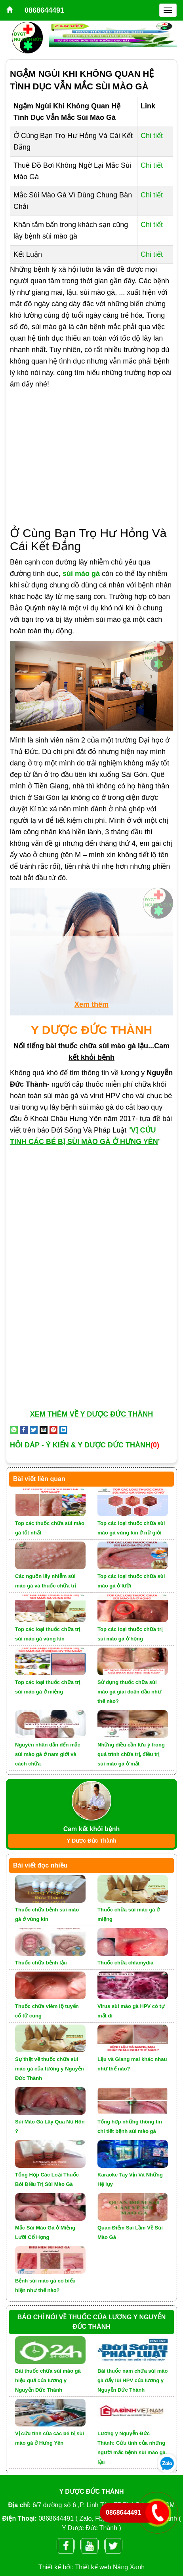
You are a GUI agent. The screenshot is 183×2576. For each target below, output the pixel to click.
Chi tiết (152, 136)
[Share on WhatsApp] (14, 1430)
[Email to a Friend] (44, 1430)
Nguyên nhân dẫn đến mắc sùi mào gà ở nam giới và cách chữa (47, 1754)
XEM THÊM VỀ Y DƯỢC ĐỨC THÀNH (91, 1414)
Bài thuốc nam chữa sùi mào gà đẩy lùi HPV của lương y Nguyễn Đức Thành (132, 2380)
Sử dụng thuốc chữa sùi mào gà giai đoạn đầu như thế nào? (129, 1691)
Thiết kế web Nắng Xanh (110, 2567)
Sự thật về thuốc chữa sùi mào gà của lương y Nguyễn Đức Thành (49, 2068)
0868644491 (44, 10)
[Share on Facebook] (24, 1430)
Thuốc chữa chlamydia (125, 1963)
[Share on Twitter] (34, 1430)
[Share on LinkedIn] (63, 1430)
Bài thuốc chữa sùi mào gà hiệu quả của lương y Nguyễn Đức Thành (48, 2380)
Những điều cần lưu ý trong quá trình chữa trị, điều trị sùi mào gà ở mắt (131, 1754)
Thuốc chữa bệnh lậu (41, 1963)
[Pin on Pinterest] (53, 1430)
